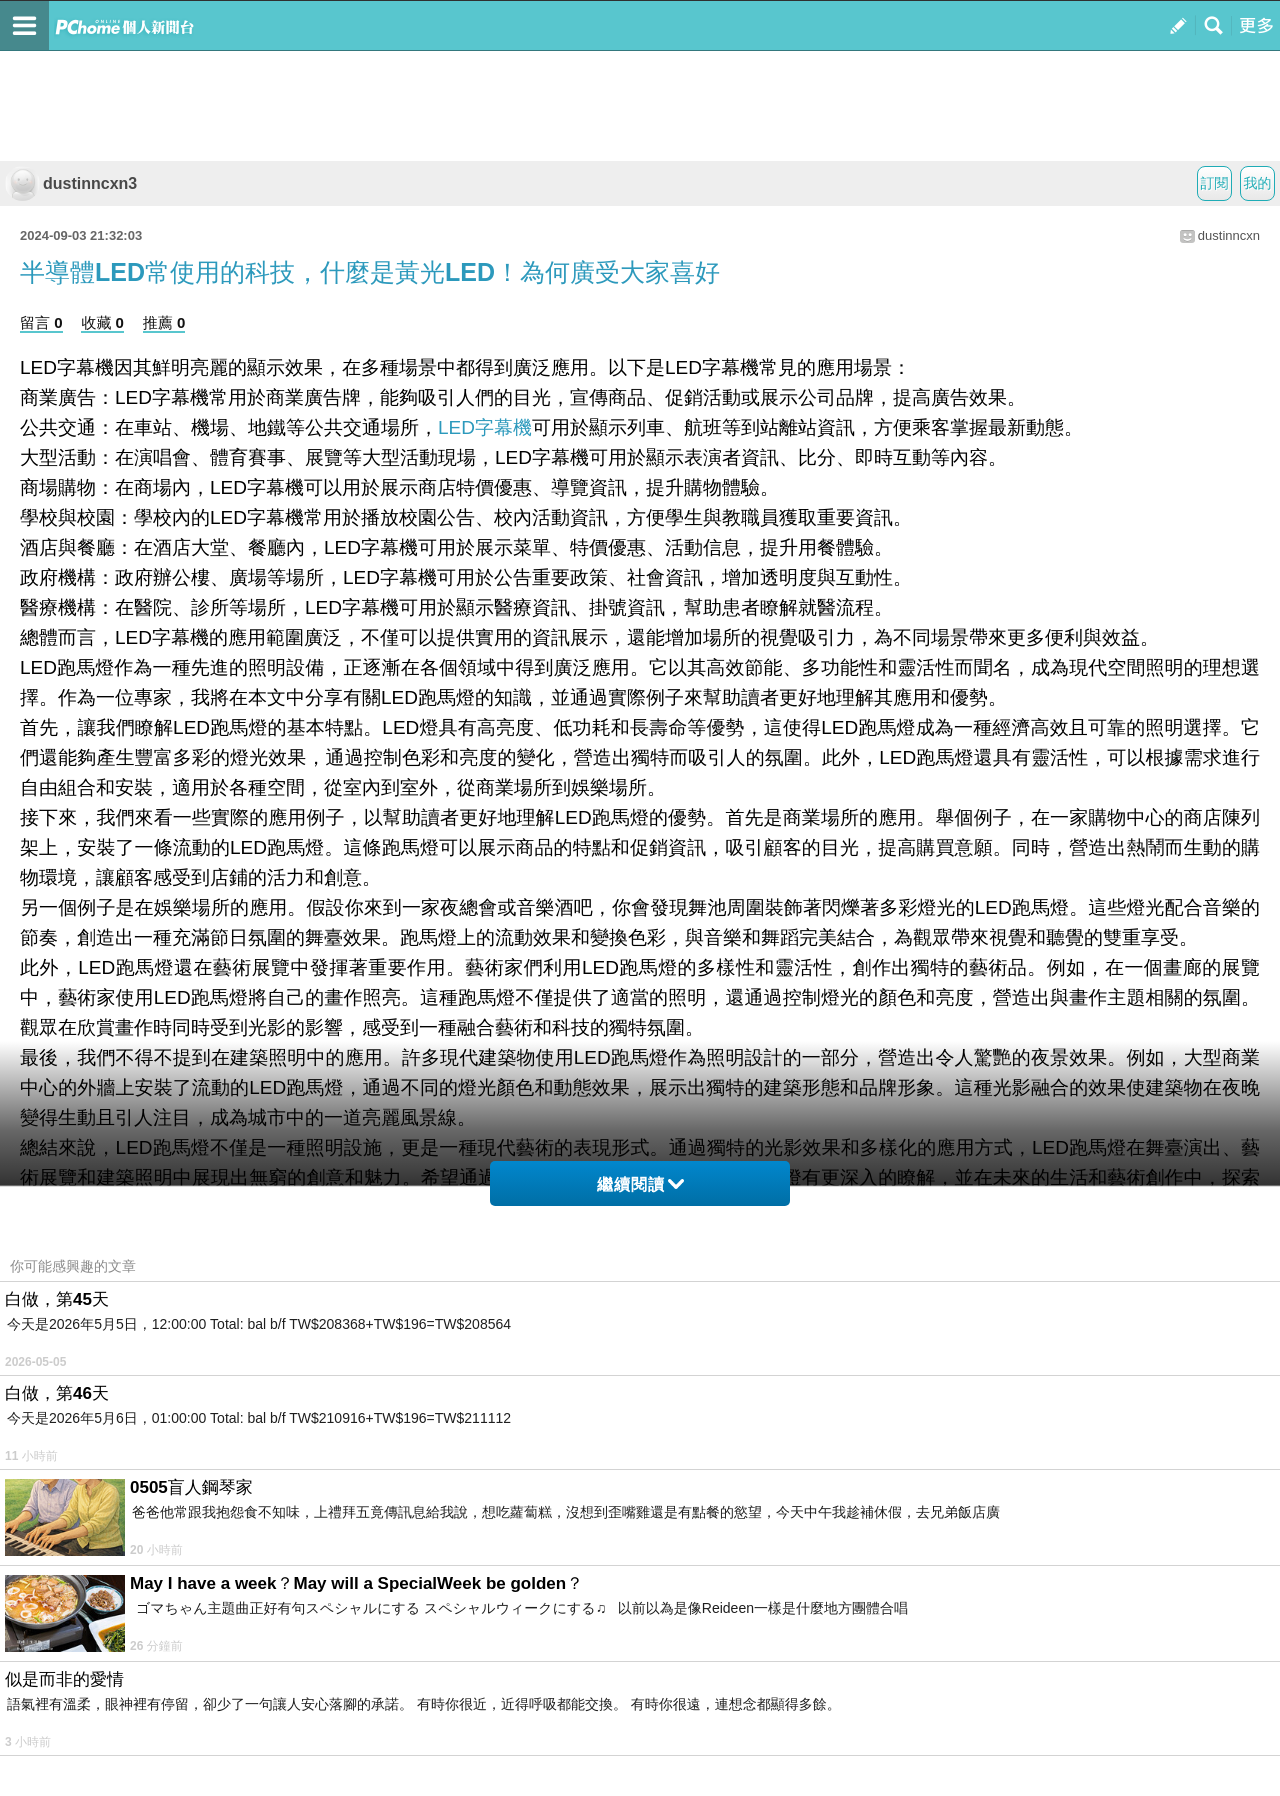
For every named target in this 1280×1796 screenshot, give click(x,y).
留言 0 (41, 322)
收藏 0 (102, 322)
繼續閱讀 (640, 1184)
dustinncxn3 (71, 183)
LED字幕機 (485, 427)
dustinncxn (1229, 235)
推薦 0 (164, 322)
